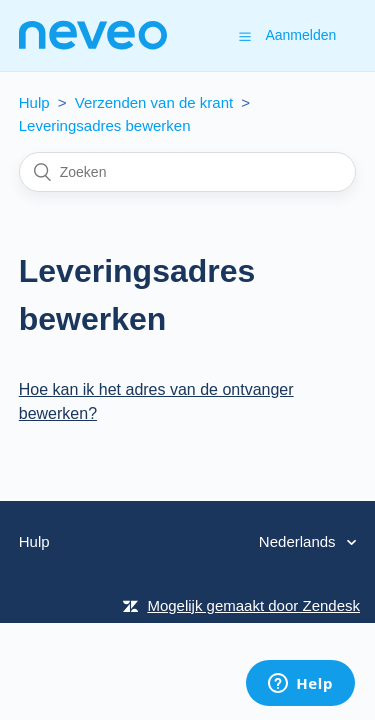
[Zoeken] (188, 172)
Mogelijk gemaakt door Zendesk (253, 605)
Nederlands (299, 541)
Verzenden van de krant (154, 102)
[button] (245, 36)
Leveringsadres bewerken (105, 125)
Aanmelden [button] (300, 35)
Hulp (34, 102)
